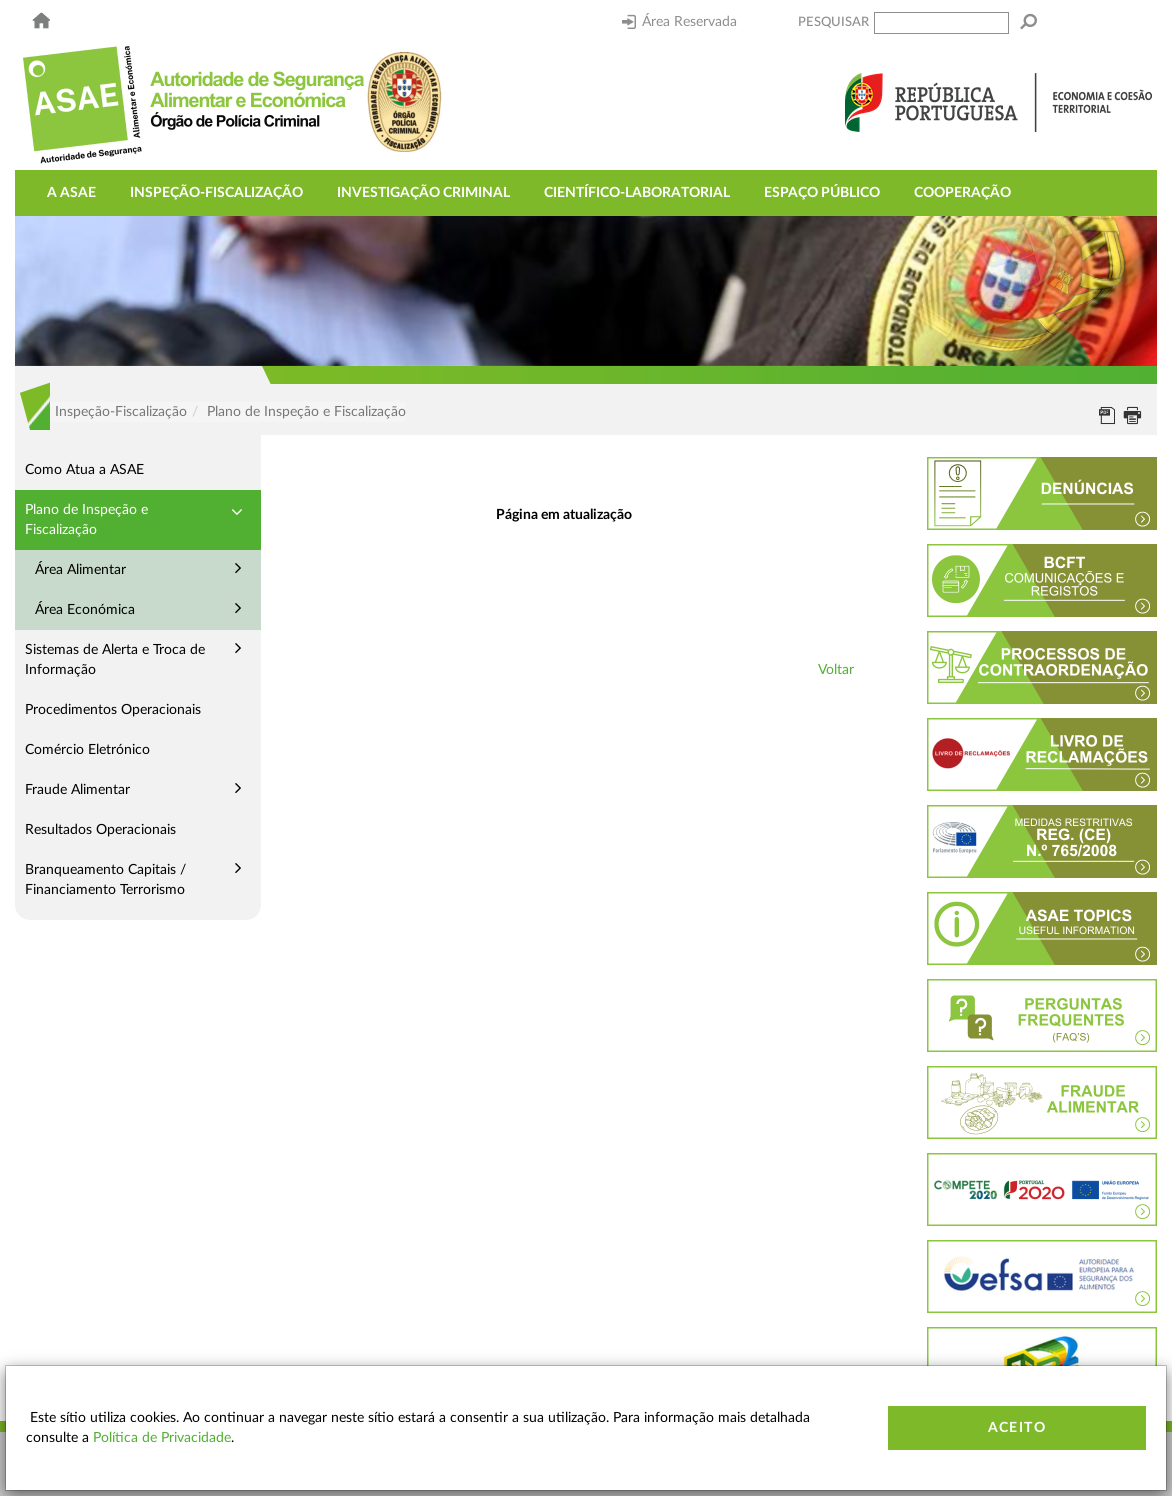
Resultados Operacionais (100, 830)
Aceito (1017, 1428)
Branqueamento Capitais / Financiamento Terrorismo (105, 880)
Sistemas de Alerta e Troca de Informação (115, 660)
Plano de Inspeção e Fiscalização (86, 520)
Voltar (836, 670)
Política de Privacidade (162, 1438)
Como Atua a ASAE (84, 470)
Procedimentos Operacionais (113, 710)
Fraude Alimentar (77, 790)
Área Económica (85, 610)
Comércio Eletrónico (87, 750)
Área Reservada (679, 22)
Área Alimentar (80, 570)
